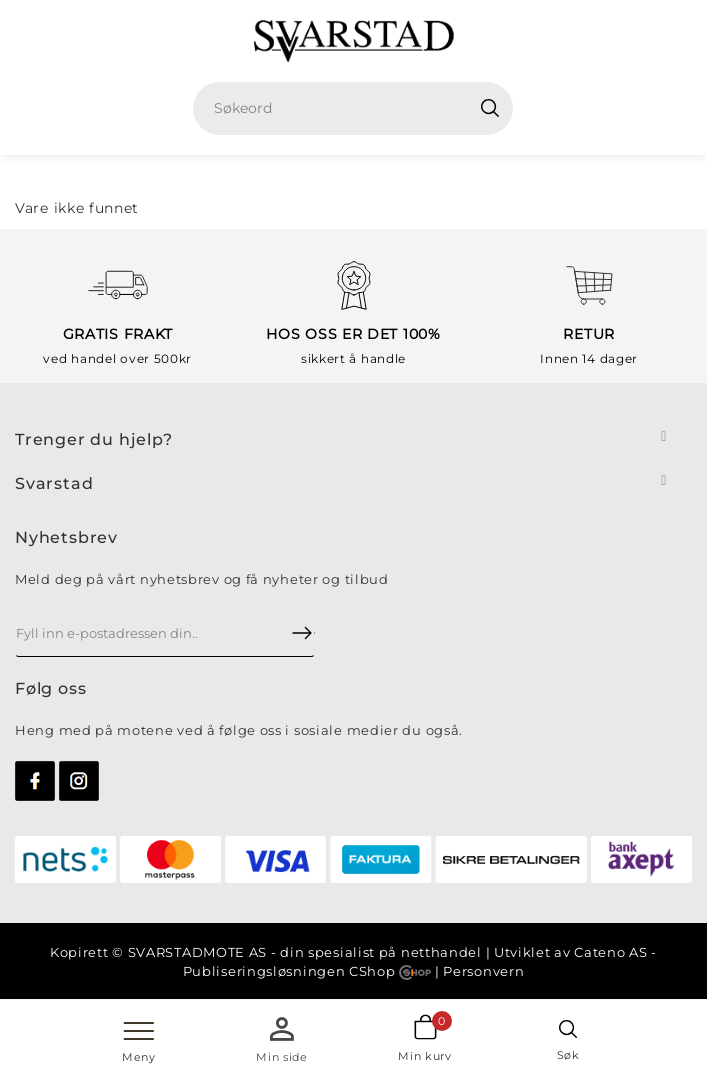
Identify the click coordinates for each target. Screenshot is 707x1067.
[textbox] (360, 108)
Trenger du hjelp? (94, 439)
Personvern (483, 971)
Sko (383, 175)
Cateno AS (610, 952)
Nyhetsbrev (66, 537)
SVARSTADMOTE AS (198, 952)
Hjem (330, 175)
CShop (390, 971)
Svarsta (48, 483)
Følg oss (50, 688)
